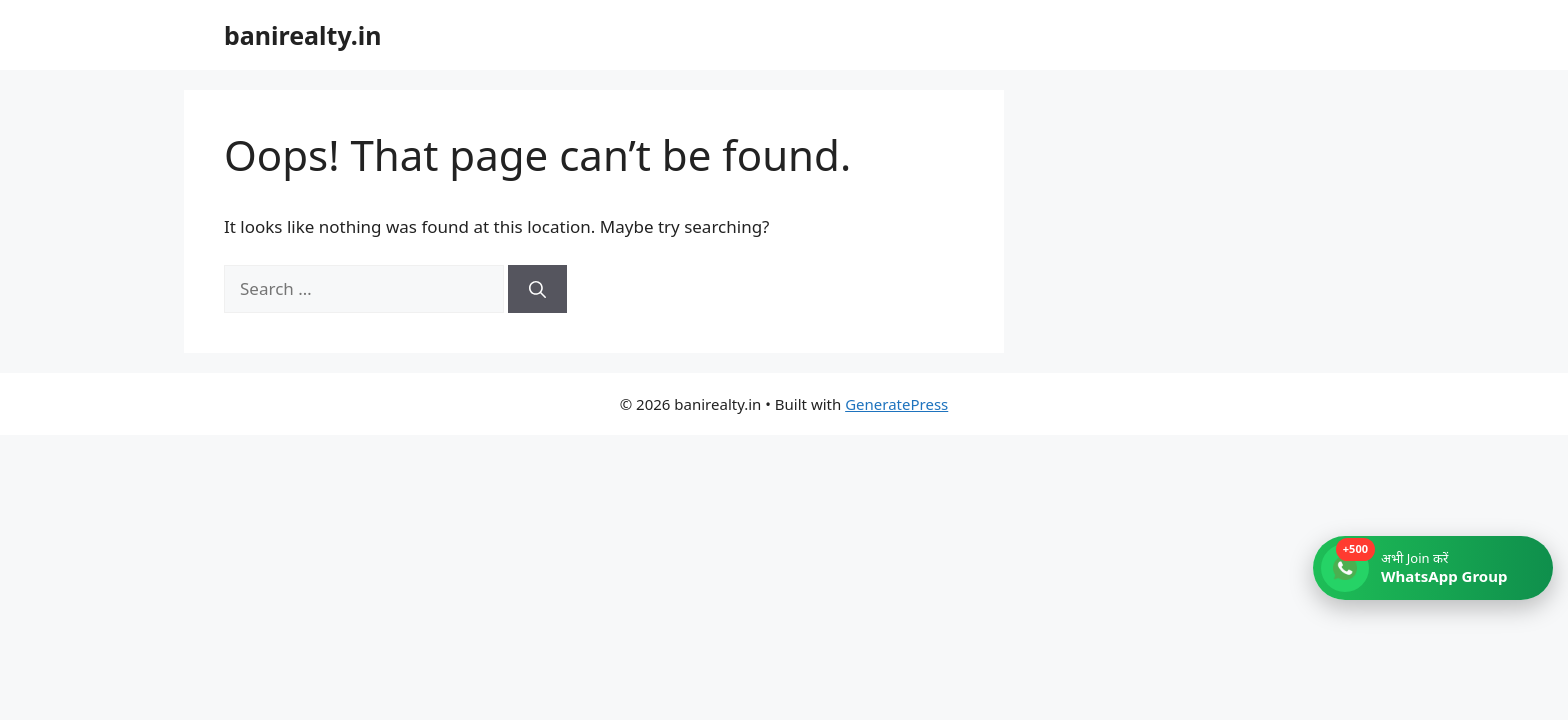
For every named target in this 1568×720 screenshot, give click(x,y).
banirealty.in (302, 35)
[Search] (537, 289)
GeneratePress (896, 404)
